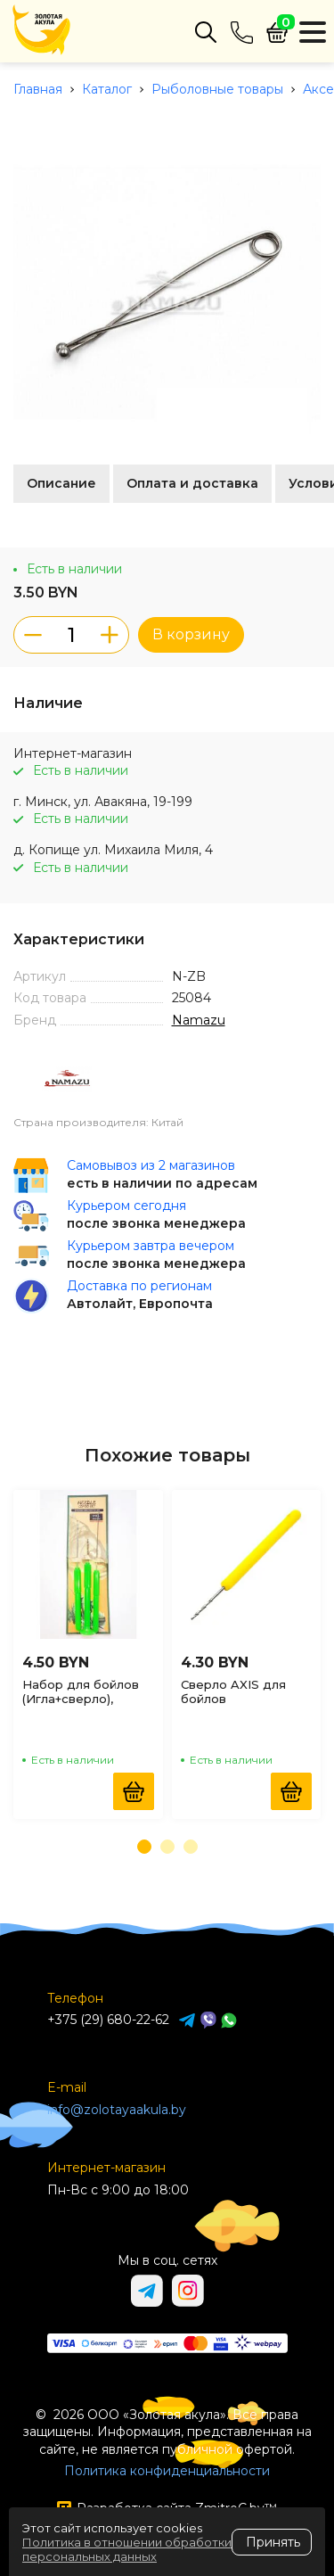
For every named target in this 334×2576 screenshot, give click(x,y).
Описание (61, 483)
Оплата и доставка (192, 483)
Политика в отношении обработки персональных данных (127, 2549)
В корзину (191, 634)
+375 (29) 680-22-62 (108, 2020)
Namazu (198, 1020)
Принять (273, 2542)
